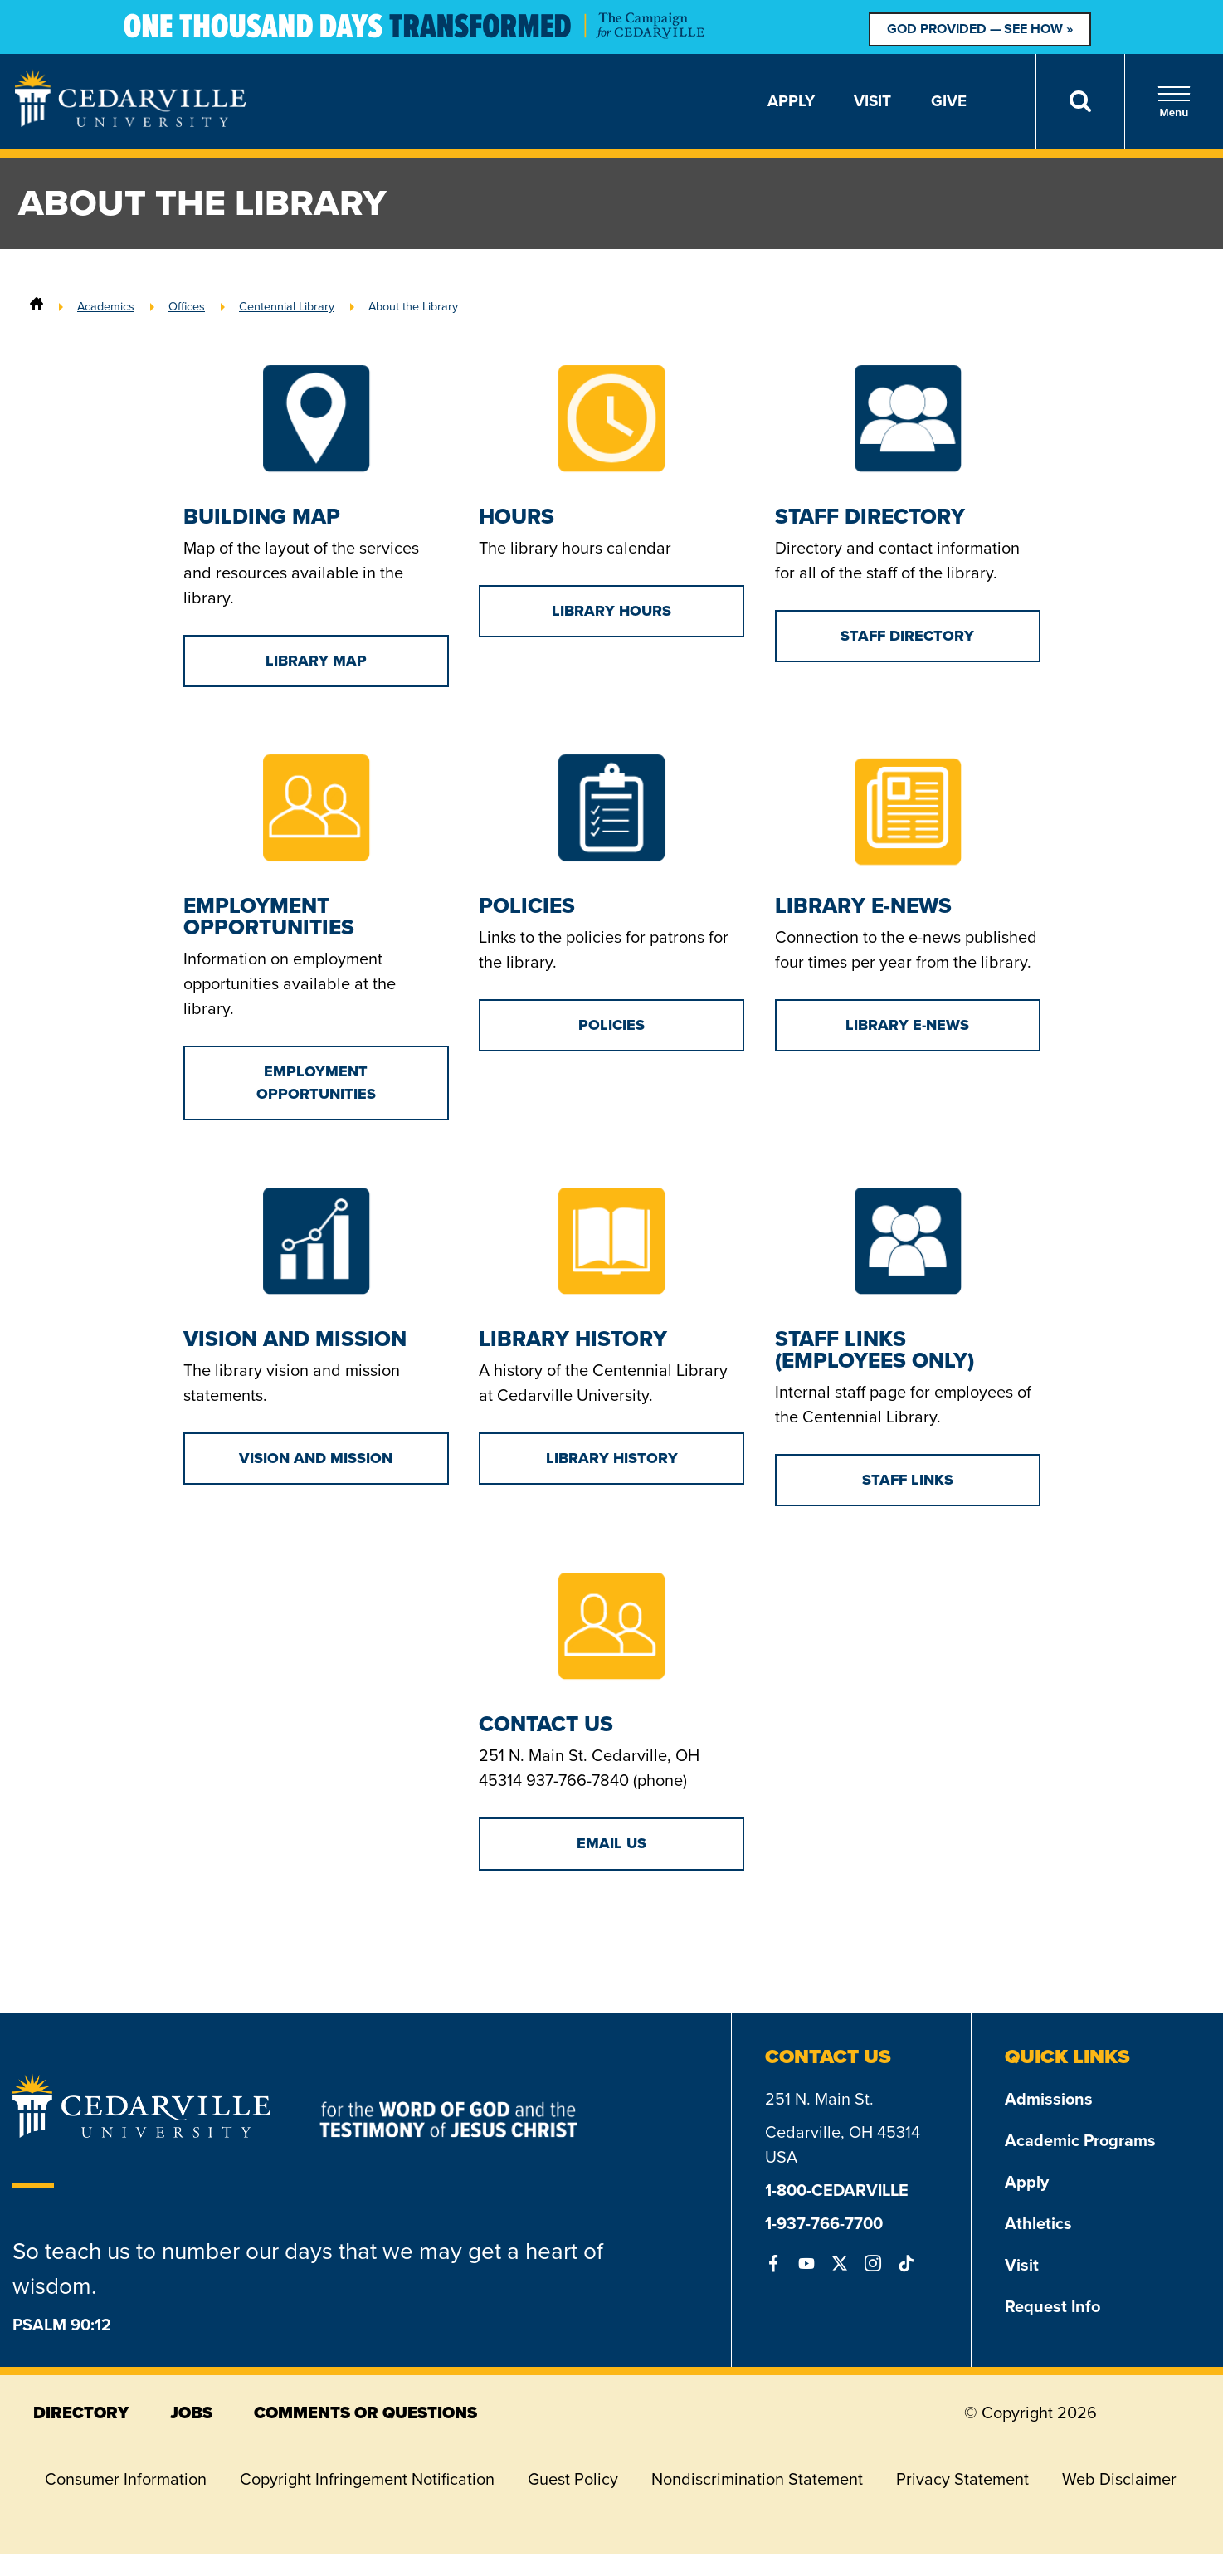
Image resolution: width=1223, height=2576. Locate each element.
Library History (612, 1458)
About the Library (413, 306)
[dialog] (1173, 2526)
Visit (872, 101)
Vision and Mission (315, 1458)
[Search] (1079, 101)
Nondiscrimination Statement (757, 2478)
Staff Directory (907, 635)
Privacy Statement (962, 2478)
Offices (186, 306)
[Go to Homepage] (130, 122)
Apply (791, 101)
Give (949, 101)
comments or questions (365, 2412)
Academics (105, 306)
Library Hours (611, 611)
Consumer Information (126, 2478)
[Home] (36, 306)
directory (81, 2412)
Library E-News (907, 1025)
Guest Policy (573, 2478)
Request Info (1052, 2306)
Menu (1174, 102)
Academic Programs (1080, 2140)
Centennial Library (286, 306)
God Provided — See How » (980, 28)
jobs (191, 2412)
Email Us (611, 1843)
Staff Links (907, 1479)
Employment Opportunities (316, 1083)
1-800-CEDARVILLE (837, 2190)
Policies (611, 1025)
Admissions (1049, 2098)
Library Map (316, 660)
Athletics (1038, 2223)
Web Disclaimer (1119, 2478)
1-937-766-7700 (824, 2223)
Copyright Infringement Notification (367, 2478)
